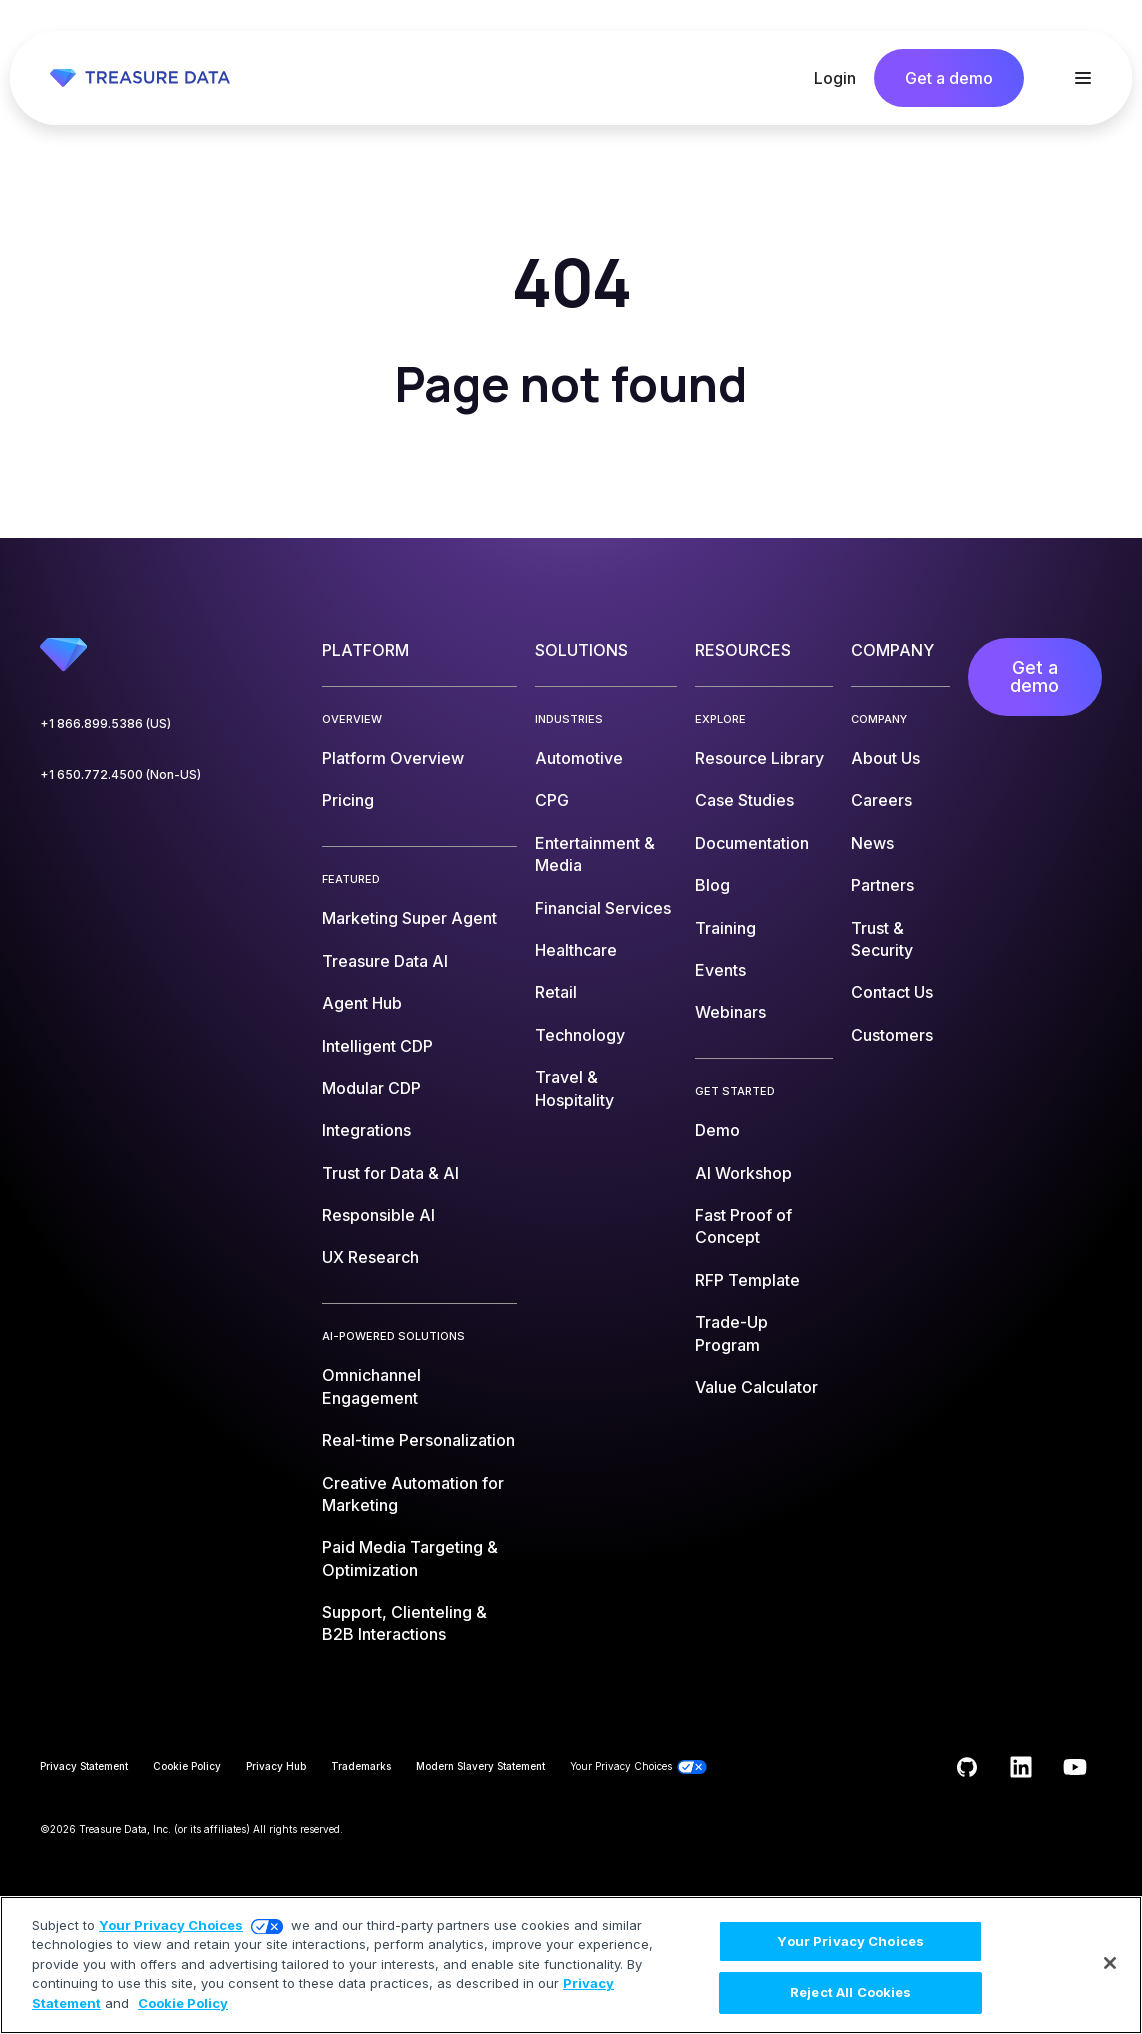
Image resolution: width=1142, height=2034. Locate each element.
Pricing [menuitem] (348, 800)
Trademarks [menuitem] (361, 1766)
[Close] (1110, 1963)
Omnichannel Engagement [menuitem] (371, 1386)
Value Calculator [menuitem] (756, 1387)
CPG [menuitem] (552, 800)
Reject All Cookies (850, 1992)
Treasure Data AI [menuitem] (385, 961)
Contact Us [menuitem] (892, 992)
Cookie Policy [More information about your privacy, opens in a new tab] (183, 2003)
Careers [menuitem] (881, 800)
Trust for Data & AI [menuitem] (390, 1173)
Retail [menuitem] (556, 992)
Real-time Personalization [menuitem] (418, 1440)
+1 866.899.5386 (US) (105, 723)
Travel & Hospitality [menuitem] (574, 1088)
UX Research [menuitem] (370, 1257)
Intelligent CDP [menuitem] (377, 1046)
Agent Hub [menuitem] (362, 1003)
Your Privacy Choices (171, 1925)
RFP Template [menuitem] (747, 1280)
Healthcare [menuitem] (576, 950)
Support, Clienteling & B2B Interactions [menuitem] (404, 1623)
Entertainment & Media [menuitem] (595, 854)
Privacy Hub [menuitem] (276, 1766)
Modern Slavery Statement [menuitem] (480, 1766)
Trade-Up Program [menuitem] (731, 1333)
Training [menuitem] (725, 928)
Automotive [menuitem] (579, 758)
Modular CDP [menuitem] (371, 1088)
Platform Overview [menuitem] (393, 758)
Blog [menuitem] (712, 885)
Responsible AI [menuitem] (378, 1215)
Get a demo (949, 78)
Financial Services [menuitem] (603, 908)
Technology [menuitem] (580, 1035)
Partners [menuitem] (882, 885)
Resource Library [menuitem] (759, 758)
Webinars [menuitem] (730, 1012)
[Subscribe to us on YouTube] (1075, 1767)
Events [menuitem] (720, 970)
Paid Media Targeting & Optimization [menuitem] (410, 1558)
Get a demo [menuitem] (1034, 676)
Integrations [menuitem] (366, 1130)
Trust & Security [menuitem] (882, 939)
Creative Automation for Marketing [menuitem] (413, 1494)
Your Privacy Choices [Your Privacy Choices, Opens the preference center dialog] (850, 1941)
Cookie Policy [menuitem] (187, 1766)
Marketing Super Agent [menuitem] (409, 918)
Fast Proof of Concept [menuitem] (743, 1226)
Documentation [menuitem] (752, 843)
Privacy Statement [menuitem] (84, 1766)
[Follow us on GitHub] (967, 1767)
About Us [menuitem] (885, 758)
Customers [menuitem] (892, 1035)
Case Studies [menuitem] (744, 800)
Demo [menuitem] (717, 1130)
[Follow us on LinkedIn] (1021, 1767)
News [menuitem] (872, 843)
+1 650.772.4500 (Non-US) (120, 774)
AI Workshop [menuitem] (743, 1173)
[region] (571, 1965)
